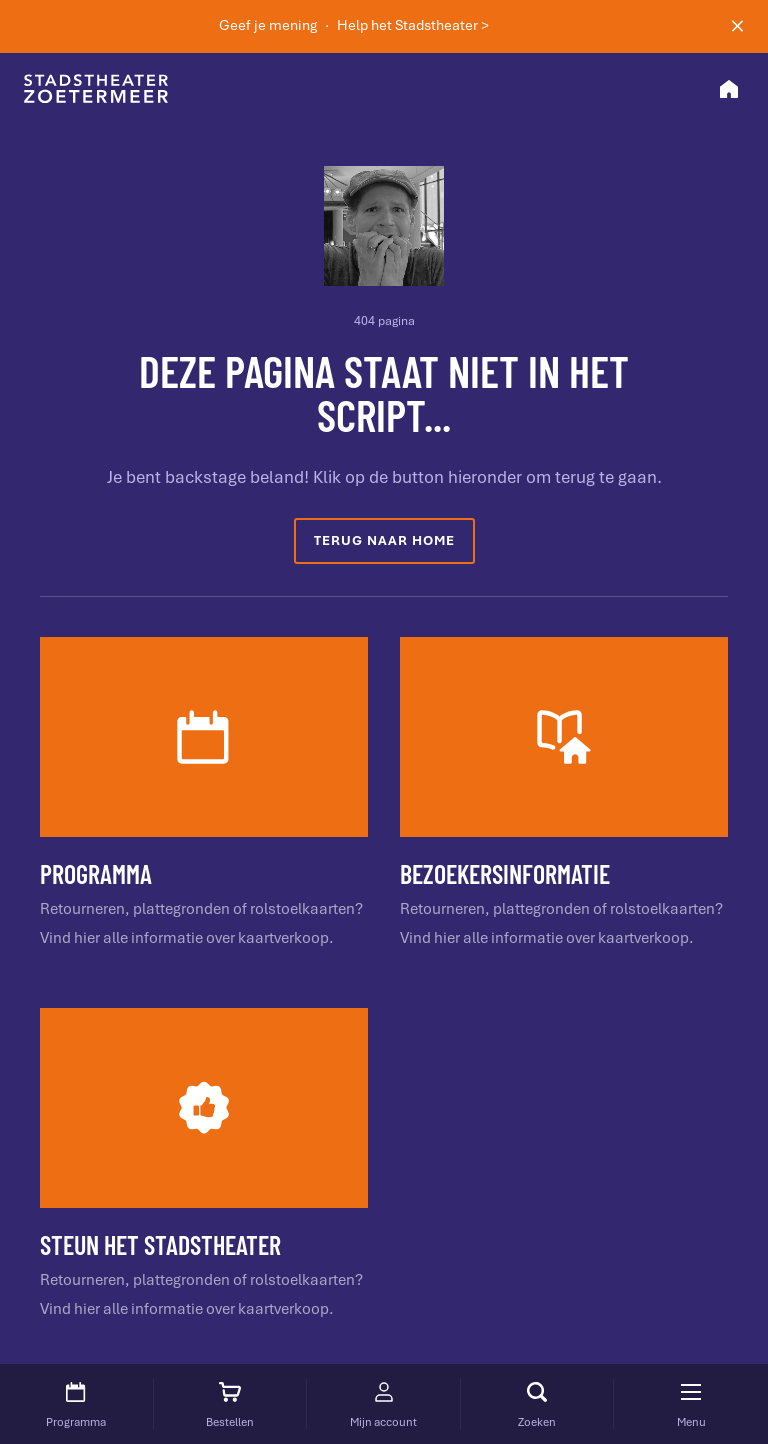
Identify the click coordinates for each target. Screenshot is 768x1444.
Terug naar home (384, 540)
